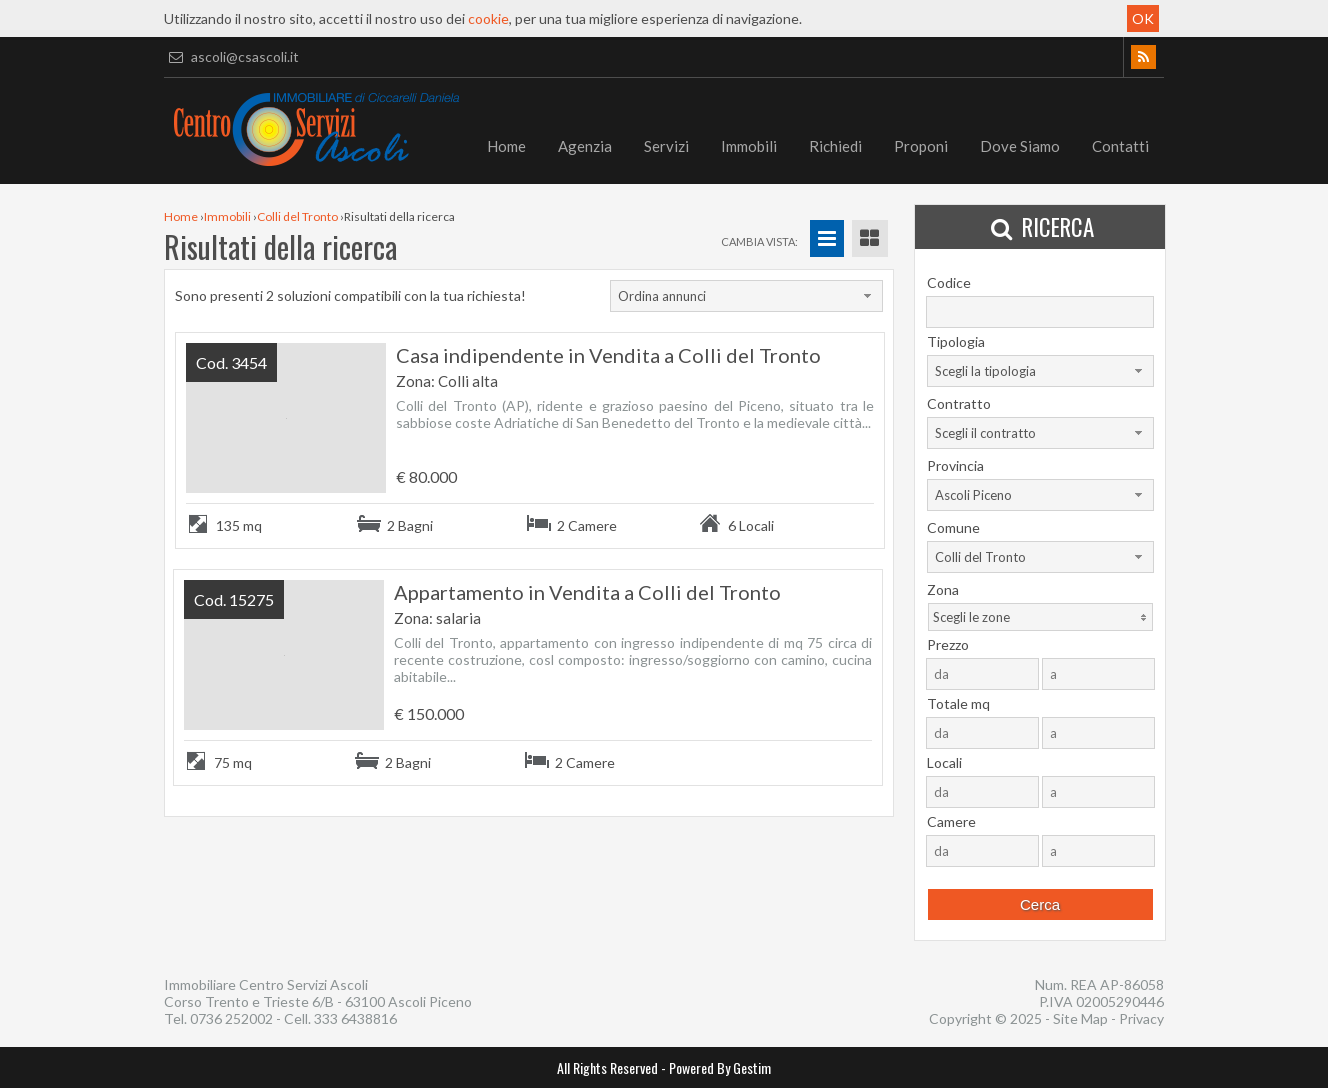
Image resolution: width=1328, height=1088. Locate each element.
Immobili (749, 146)
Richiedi (835, 146)
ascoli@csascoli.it (231, 56)
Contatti (1120, 146)
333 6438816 (355, 1018)
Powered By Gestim (720, 1067)
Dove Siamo (1020, 146)
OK (1143, 18)
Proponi (921, 146)
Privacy (1141, 1018)
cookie (488, 18)
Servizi (666, 146)
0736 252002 (231, 1018)
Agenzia (585, 146)
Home (506, 146)
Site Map (1080, 1018)
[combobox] (746, 296)
